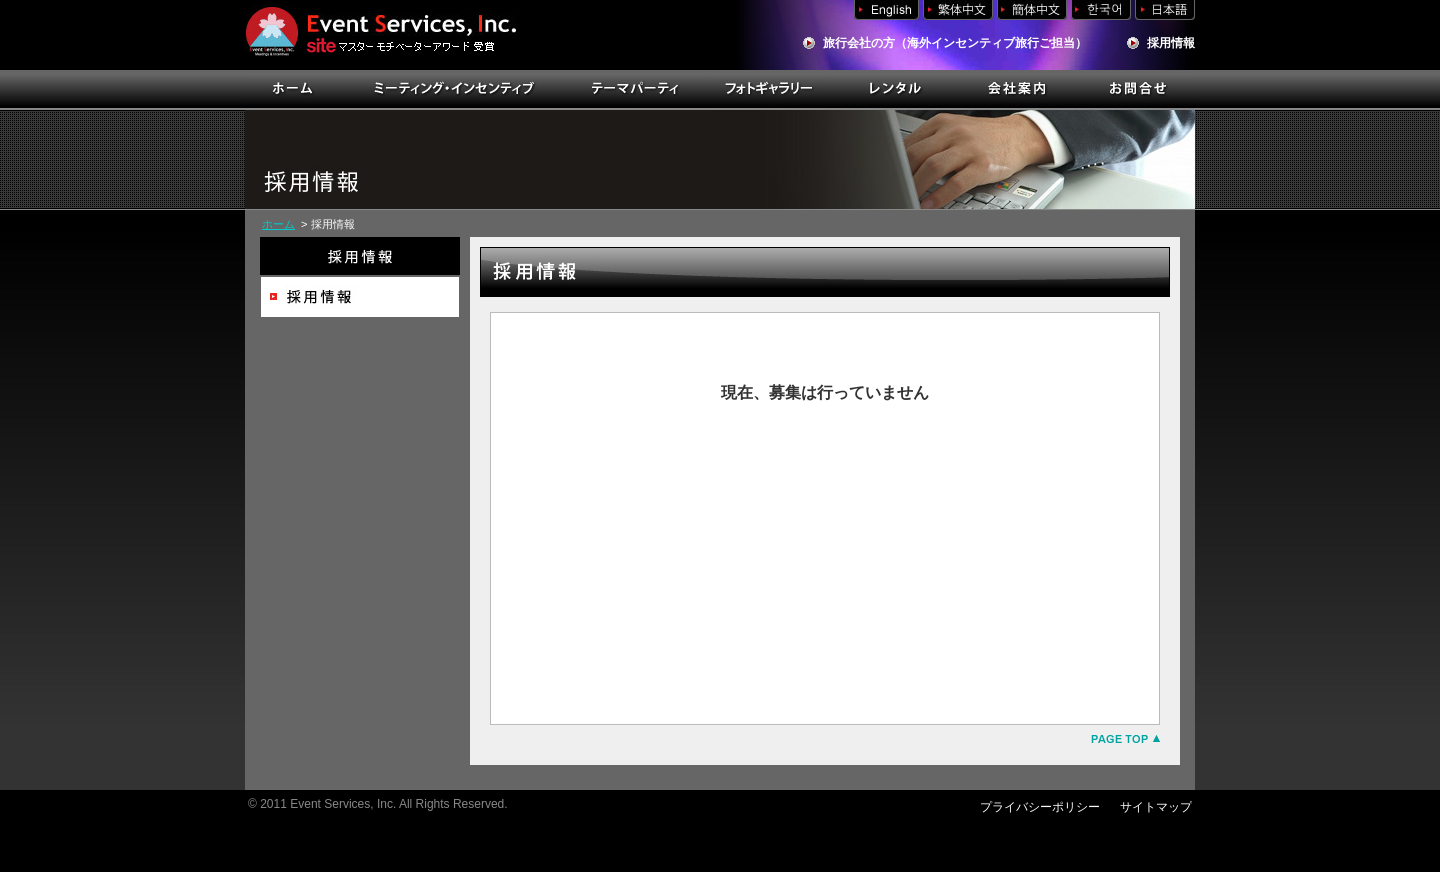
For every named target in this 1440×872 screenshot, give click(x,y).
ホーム (278, 224)
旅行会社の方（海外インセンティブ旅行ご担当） (955, 43)
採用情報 (1171, 43)
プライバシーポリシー (1040, 807)
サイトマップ (1156, 807)
